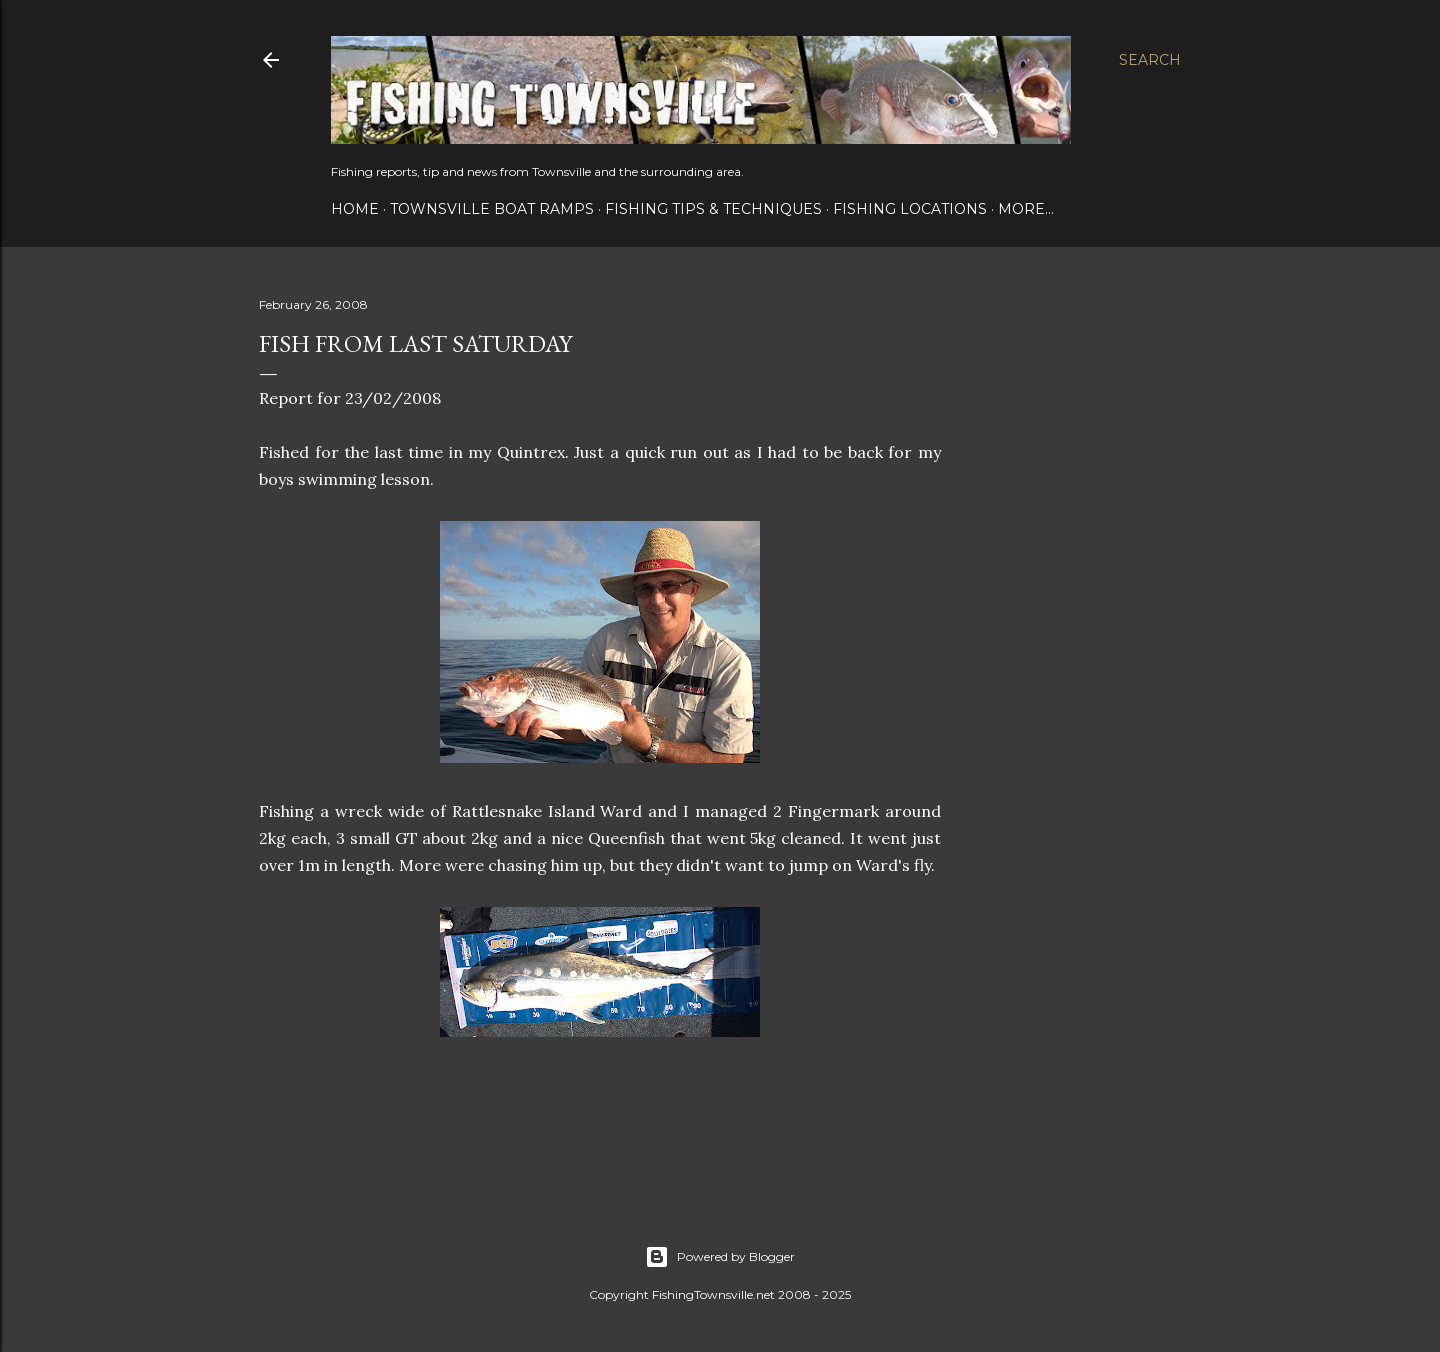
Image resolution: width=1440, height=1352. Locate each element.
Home (355, 209)
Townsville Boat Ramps (492, 209)
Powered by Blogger (720, 1257)
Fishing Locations (910, 209)
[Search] (1150, 60)
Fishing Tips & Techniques (713, 209)
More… (1026, 209)
